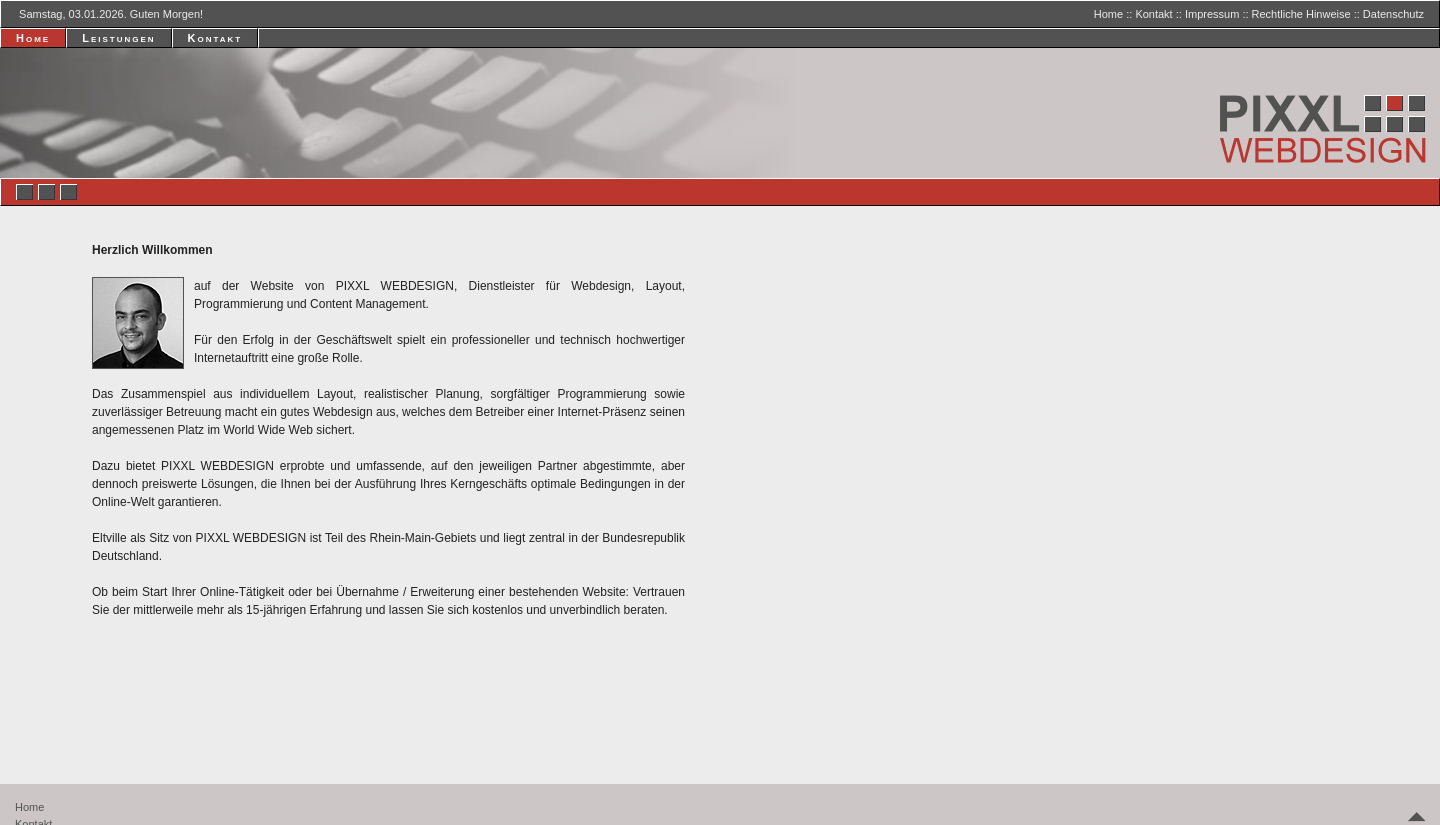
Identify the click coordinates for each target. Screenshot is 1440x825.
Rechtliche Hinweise (1301, 14)
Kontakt (1153, 14)
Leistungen (118, 38)
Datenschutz (1393, 14)
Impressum (1212, 14)
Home (1108, 14)
